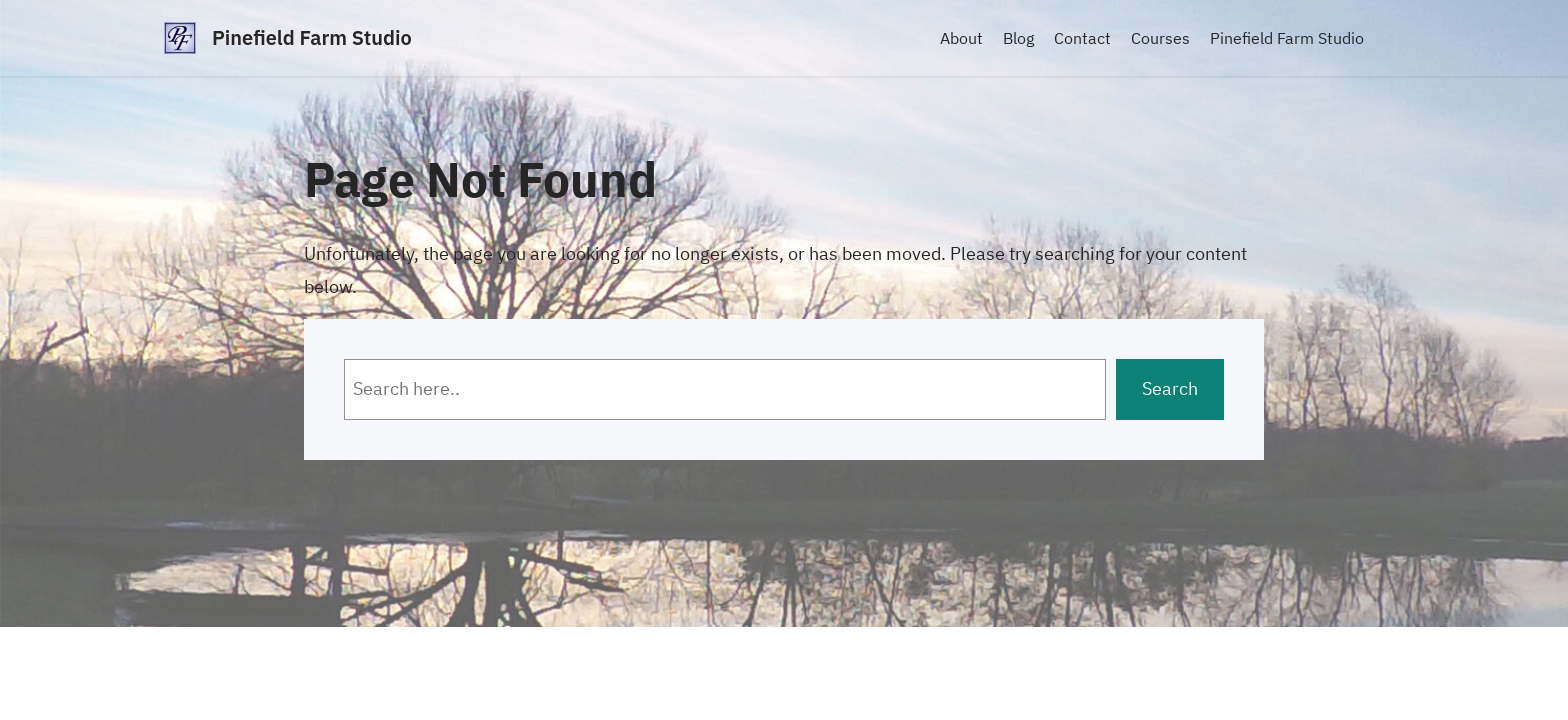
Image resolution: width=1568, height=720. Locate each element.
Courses (1160, 38)
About (961, 38)
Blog (1018, 38)
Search (1170, 388)
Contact (1082, 38)
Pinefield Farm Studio (312, 37)
